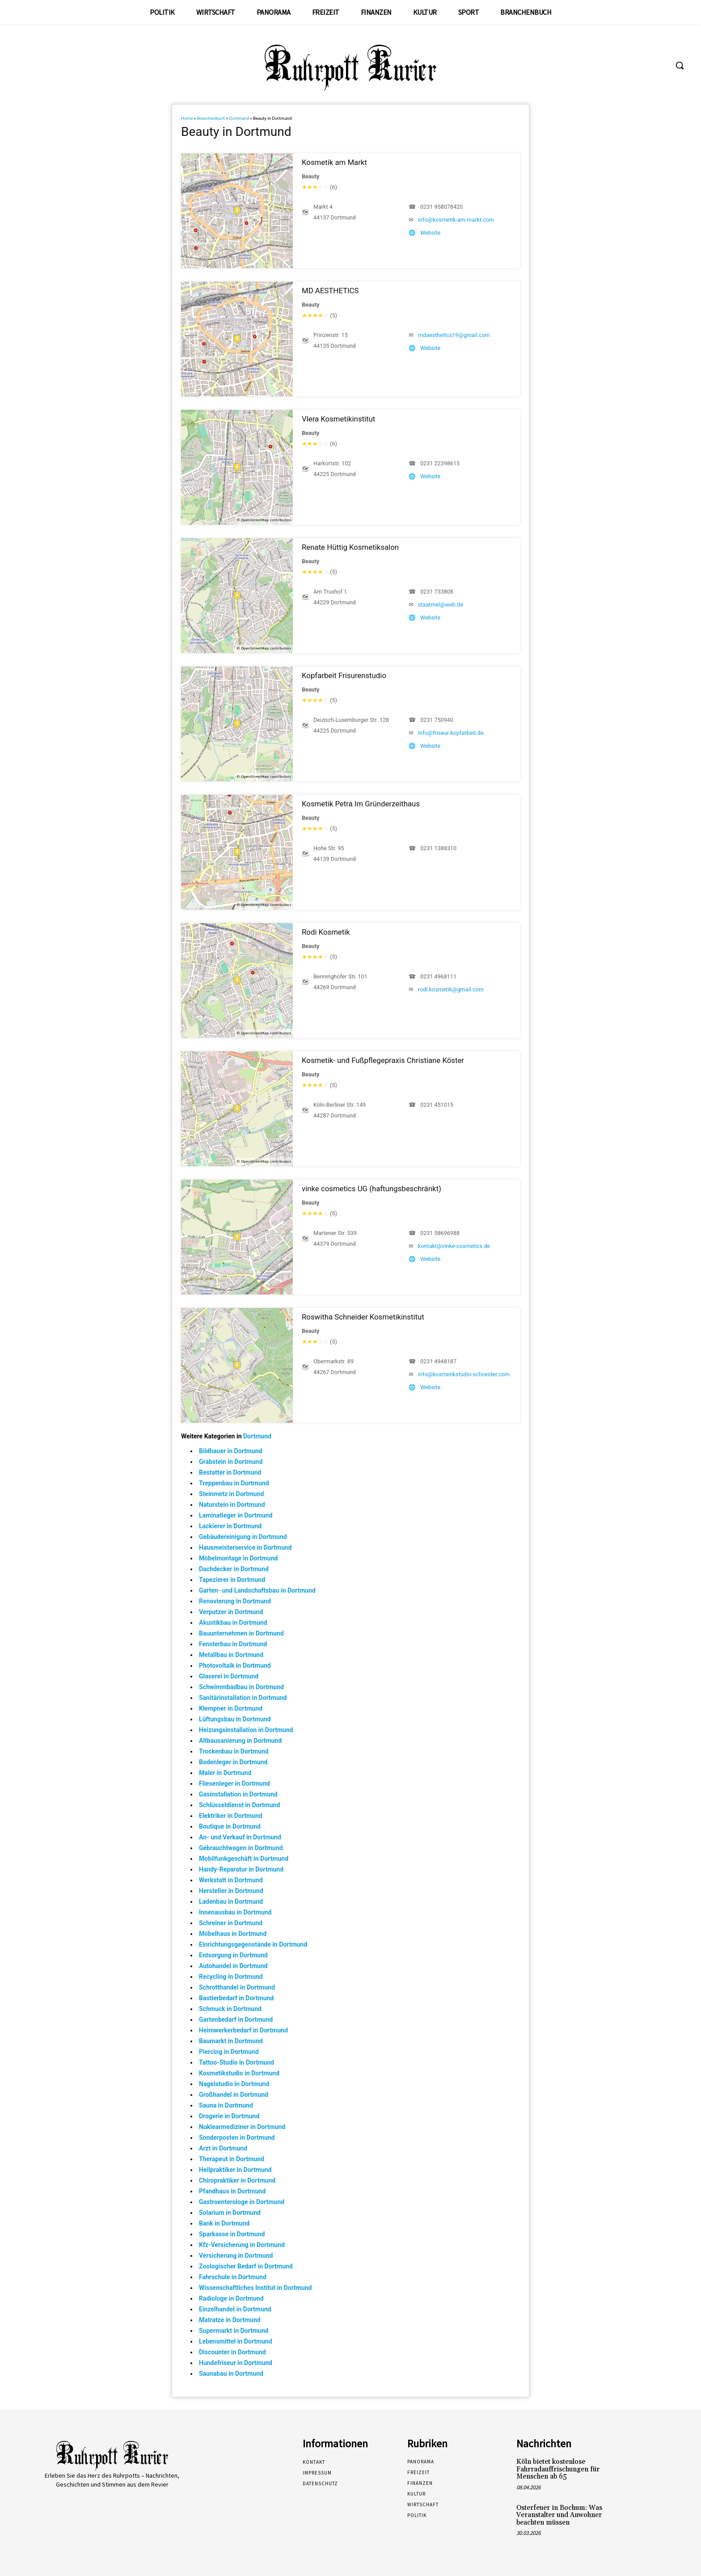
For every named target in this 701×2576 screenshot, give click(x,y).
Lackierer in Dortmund (230, 1526)
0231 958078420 (441, 206)
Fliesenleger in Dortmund (234, 1783)
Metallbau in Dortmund (231, 1654)
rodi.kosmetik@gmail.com (451, 989)
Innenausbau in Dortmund (235, 1912)
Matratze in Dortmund (230, 2319)
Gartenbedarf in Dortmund (236, 2019)
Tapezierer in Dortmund (232, 1579)
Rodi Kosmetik (326, 932)
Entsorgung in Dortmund (233, 1955)
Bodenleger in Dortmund (233, 1762)
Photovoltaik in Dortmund (235, 1665)
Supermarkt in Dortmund (233, 2330)
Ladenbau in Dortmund (231, 1901)
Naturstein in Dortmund (232, 1504)
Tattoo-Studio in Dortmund (236, 2062)
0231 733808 (436, 591)
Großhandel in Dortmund (233, 2094)
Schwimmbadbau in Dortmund (241, 1687)
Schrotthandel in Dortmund (237, 1987)
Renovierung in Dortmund (235, 1601)
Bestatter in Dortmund (230, 1472)
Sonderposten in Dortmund (236, 2137)
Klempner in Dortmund (230, 1708)
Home (187, 118)
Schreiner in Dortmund (230, 1923)
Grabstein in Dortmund (230, 1461)
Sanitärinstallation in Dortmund (243, 1697)
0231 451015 (436, 1104)
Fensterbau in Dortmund (233, 1644)
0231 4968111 (438, 976)
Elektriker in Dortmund (230, 1815)
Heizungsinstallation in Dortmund (246, 1729)
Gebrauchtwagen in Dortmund (241, 1847)
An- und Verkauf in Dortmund (240, 1837)
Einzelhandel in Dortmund (235, 2309)
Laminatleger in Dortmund (235, 1515)
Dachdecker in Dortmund (234, 1569)
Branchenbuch (211, 118)
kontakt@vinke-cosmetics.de (454, 1246)
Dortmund (239, 118)
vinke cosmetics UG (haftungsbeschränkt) (371, 1188)
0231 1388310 (438, 848)
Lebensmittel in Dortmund (235, 2341)
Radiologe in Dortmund (231, 2298)
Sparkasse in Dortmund (232, 2234)
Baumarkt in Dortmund (231, 2041)
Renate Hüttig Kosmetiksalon (350, 547)
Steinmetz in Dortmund (231, 1493)
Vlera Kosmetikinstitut (338, 418)
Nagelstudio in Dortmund (234, 2083)
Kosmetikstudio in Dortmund (239, 2073)
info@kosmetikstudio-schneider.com (464, 1374)
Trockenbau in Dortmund (234, 1751)
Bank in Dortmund (224, 2223)
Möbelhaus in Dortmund (232, 1933)
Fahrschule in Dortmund (232, 2277)
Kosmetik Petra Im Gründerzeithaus (361, 803)
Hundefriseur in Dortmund (235, 2362)
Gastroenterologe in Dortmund (241, 2201)
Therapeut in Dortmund (231, 2159)
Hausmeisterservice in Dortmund (245, 1547)
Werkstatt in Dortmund (231, 1880)
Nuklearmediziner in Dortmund (242, 2126)
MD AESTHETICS (330, 290)
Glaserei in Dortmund (228, 1676)
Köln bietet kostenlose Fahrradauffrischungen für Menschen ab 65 (558, 2469)
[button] (679, 65)
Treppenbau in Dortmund (234, 1483)
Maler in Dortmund (225, 1772)
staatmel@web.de (440, 604)
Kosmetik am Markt (334, 162)
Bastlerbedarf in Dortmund (236, 1998)
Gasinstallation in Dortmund (238, 1794)
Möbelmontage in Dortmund (238, 1558)
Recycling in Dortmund (231, 1976)
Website (430, 232)
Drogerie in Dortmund (229, 2116)
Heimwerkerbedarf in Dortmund (243, 2030)
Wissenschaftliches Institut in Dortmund (255, 2287)
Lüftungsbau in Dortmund (235, 1719)
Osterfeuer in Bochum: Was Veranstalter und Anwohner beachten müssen (559, 2515)
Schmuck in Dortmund (230, 2008)
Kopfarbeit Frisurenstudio (344, 675)
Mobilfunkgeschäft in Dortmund (243, 1858)
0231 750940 (436, 720)
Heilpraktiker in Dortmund (235, 2169)
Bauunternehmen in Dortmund (241, 1633)
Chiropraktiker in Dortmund (237, 2180)
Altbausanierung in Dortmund (240, 1740)
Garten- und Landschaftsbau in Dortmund (257, 1590)
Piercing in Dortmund (229, 2051)
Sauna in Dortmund (226, 2105)
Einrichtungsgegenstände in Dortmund (253, 1944)
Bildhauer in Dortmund (230, 1451)
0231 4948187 (438, 1361)
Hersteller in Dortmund (231, 1890)
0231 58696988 (440, 1233)
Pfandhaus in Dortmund (232, 2191)
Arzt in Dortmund (223, 2148)
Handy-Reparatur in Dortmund (241, 1869)
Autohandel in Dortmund (233, 1965)
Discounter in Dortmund (232, 2352)
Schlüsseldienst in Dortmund (239, 1805)
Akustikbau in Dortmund (233, 1622)
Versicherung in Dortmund (236, 2255)
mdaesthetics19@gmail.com (454, 335)
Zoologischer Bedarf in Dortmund (246, 2266)
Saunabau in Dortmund (231, 2373)
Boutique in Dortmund (230, 1826)
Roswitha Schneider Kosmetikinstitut (363, 1316)
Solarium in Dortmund (230, 2212)
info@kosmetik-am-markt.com (456, 219)
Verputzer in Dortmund (231, 1611)
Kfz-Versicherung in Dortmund (242, 2244)
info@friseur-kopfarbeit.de (451, 732)
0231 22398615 (440, 463)
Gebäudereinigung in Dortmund (243, 1536)
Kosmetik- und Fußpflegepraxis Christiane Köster (383, 1060)
